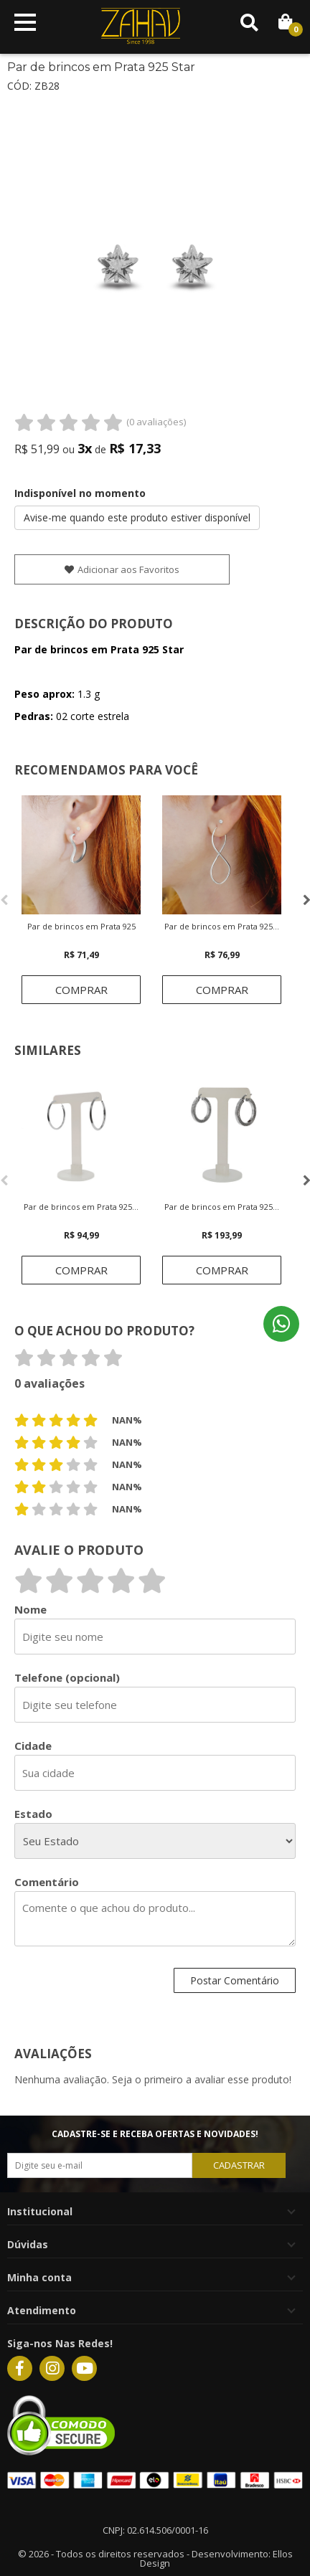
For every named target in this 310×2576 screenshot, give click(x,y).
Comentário (46, 1882)
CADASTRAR (239, 2165)
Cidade (33, 1746)
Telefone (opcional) (67, 1677)
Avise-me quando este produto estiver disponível (137, 517)
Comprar (81, 989)
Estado (33, 1814)
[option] (81, 899)
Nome (30, 1609)
